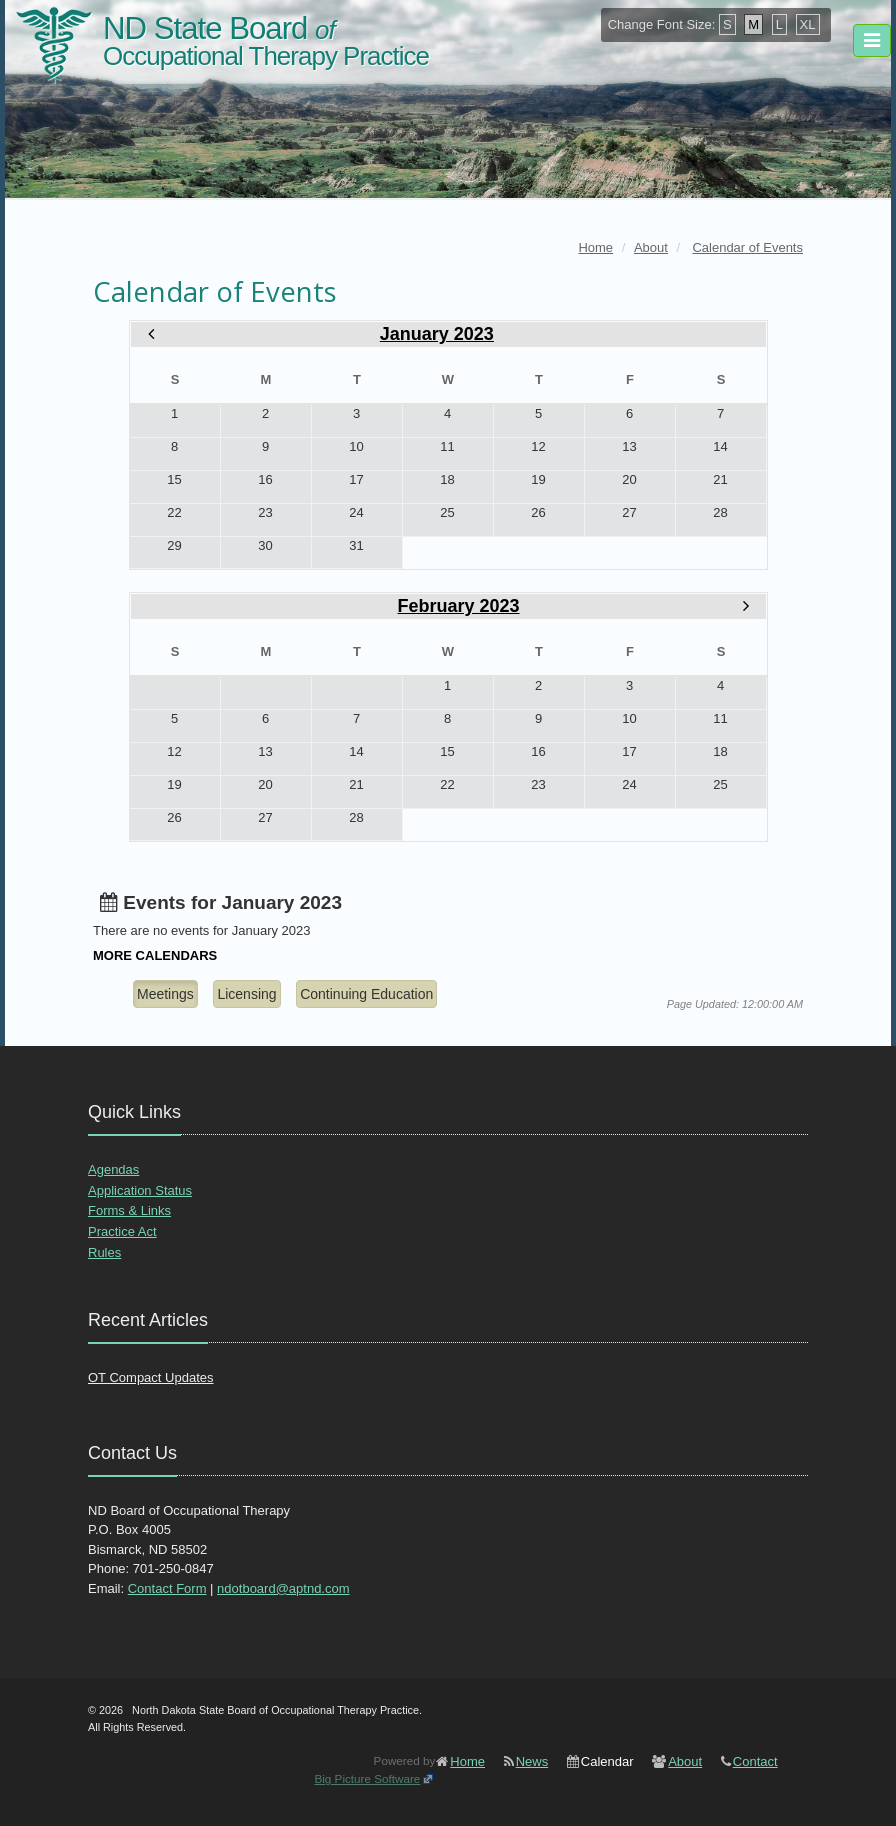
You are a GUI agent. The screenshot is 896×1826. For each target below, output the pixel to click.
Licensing (246, 994)
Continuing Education (366, 994)
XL (808, 24)
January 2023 (437, 334)
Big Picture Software (367, 1778)
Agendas (113, 1169)
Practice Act (122, 1231)
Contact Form (167, 1588)
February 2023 (459, 606)
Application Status (140, 1190)
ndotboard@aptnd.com (283, 1588)
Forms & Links (129, 1210)
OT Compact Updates (150, 1377)
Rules (104, 1252)
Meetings (165, 994)
